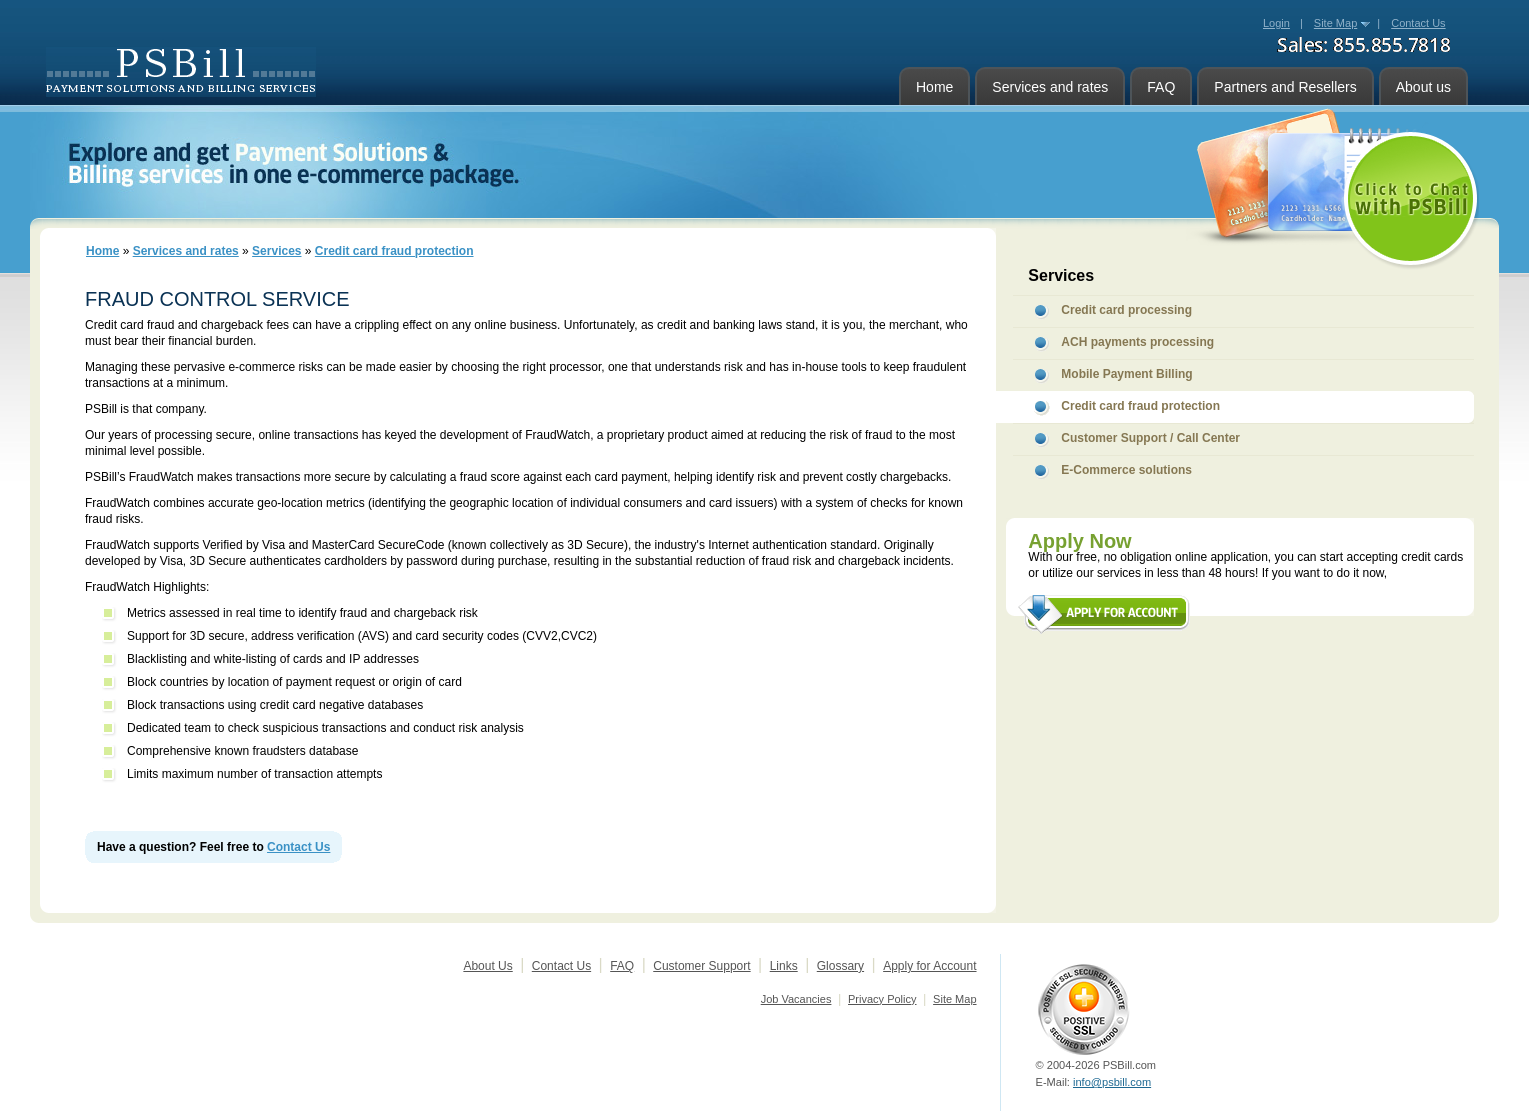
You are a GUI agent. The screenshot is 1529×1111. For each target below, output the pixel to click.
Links (784, 966)
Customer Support (701, 966)
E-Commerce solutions (1126, 470)
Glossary (840, 966)
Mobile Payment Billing (1126, 374)
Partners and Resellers (1285, 87)
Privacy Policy (882, 999)
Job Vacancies (796, 999)
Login (1276, 23)
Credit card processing (1126, 310)
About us (1423, 87)
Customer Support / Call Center (1150, 438)
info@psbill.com (1112, 1082)
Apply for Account (929, 966)
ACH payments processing (1137, 342)
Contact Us (298, 847)
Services (276, 251)
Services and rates (1050, 87)
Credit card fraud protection (394, 251)
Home (934, 87)
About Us (487, 966)
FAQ (1161, 87)
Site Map (1335, 23)
